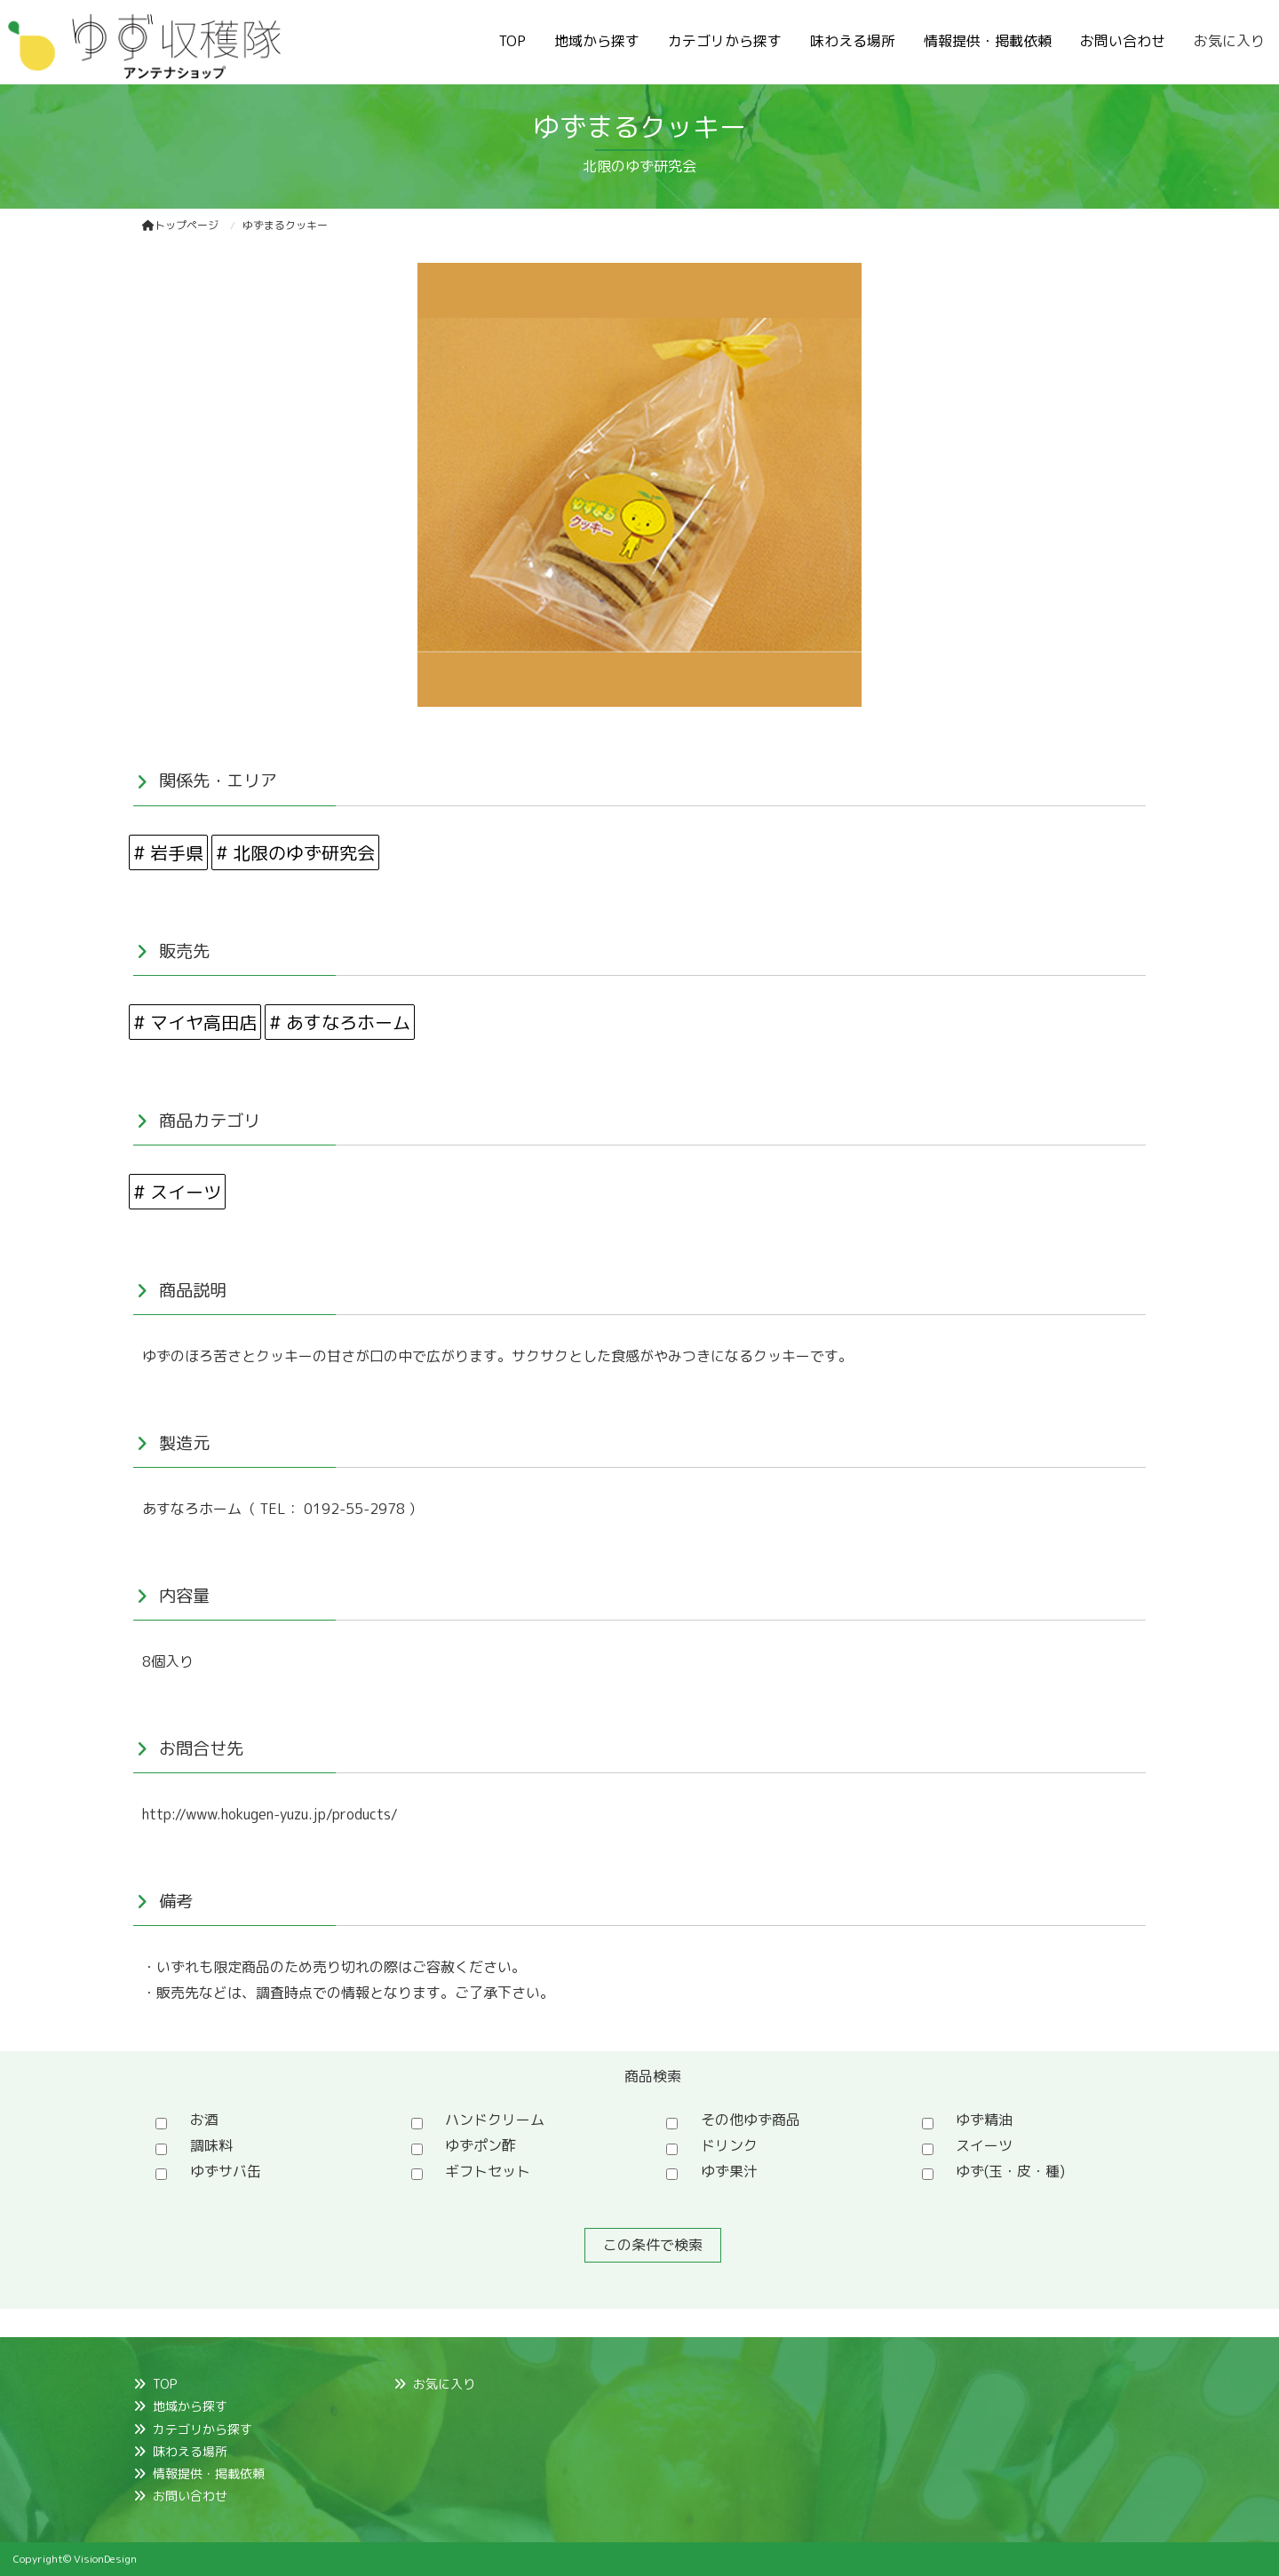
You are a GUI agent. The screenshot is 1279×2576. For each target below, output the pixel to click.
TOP (512, 41)
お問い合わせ (1122, 41)
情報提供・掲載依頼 (988, 41)
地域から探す (597, 41)
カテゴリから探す (725, 41)
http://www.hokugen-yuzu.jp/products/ (270, 1814)
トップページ (180, 225)
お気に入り (1229, 41)
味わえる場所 (852, 41)
